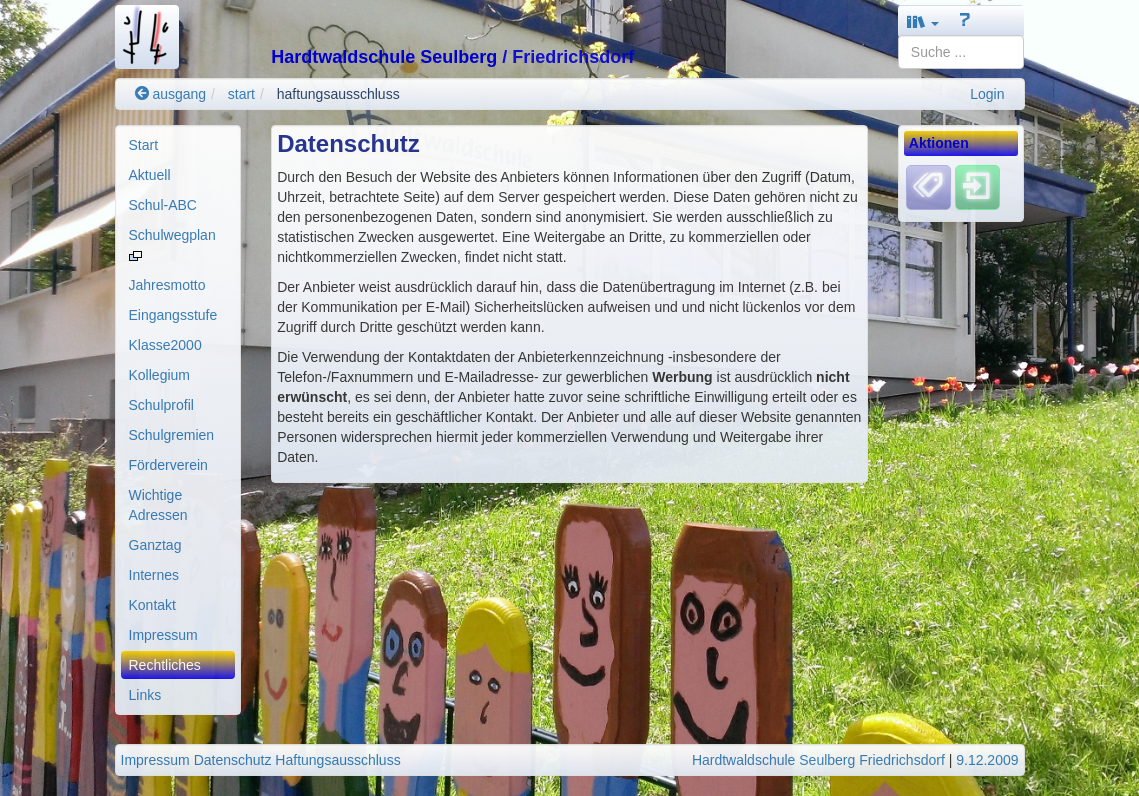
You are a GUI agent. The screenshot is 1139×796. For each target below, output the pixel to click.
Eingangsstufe (173, 315)
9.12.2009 (987, 760)
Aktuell (150, 175)
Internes (154, 575)
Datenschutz (233, 760)
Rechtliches (165, 665)
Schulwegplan (172, 244)
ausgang (171, 94)
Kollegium (159, 375)
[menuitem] (178, 145)
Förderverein (168, 465)
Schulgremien (172, 435)
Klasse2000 (165, 345)
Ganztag (155, 545)
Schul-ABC (163, 205)
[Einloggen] (977, 187)
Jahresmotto (167, 285)
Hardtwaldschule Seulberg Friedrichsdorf (818, 760)
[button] (923, 21)
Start (144, 145)
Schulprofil (161, 405)
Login (987, 94)
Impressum (163, 635)
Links (145, 695)
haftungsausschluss (338, 94)
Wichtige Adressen (158, 505)
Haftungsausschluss (337, 760)
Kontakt (152, 605)
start (241, 94)
